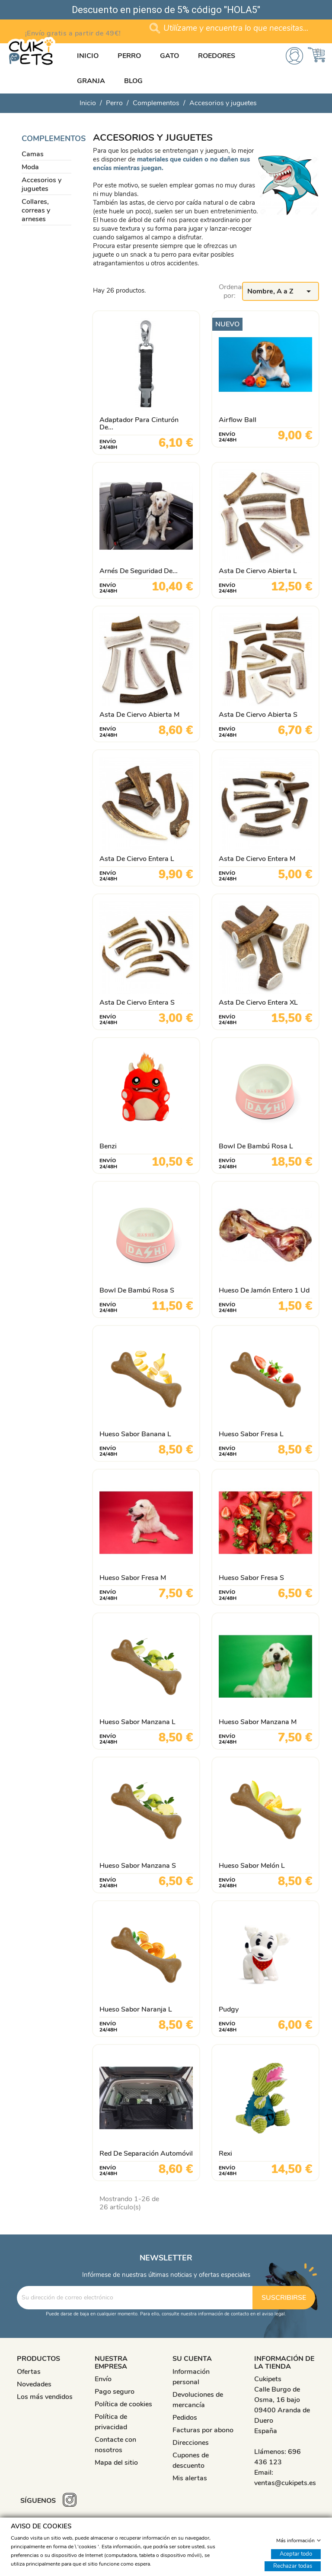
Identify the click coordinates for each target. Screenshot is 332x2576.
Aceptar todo (296, 2553)
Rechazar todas (292, 2566)
